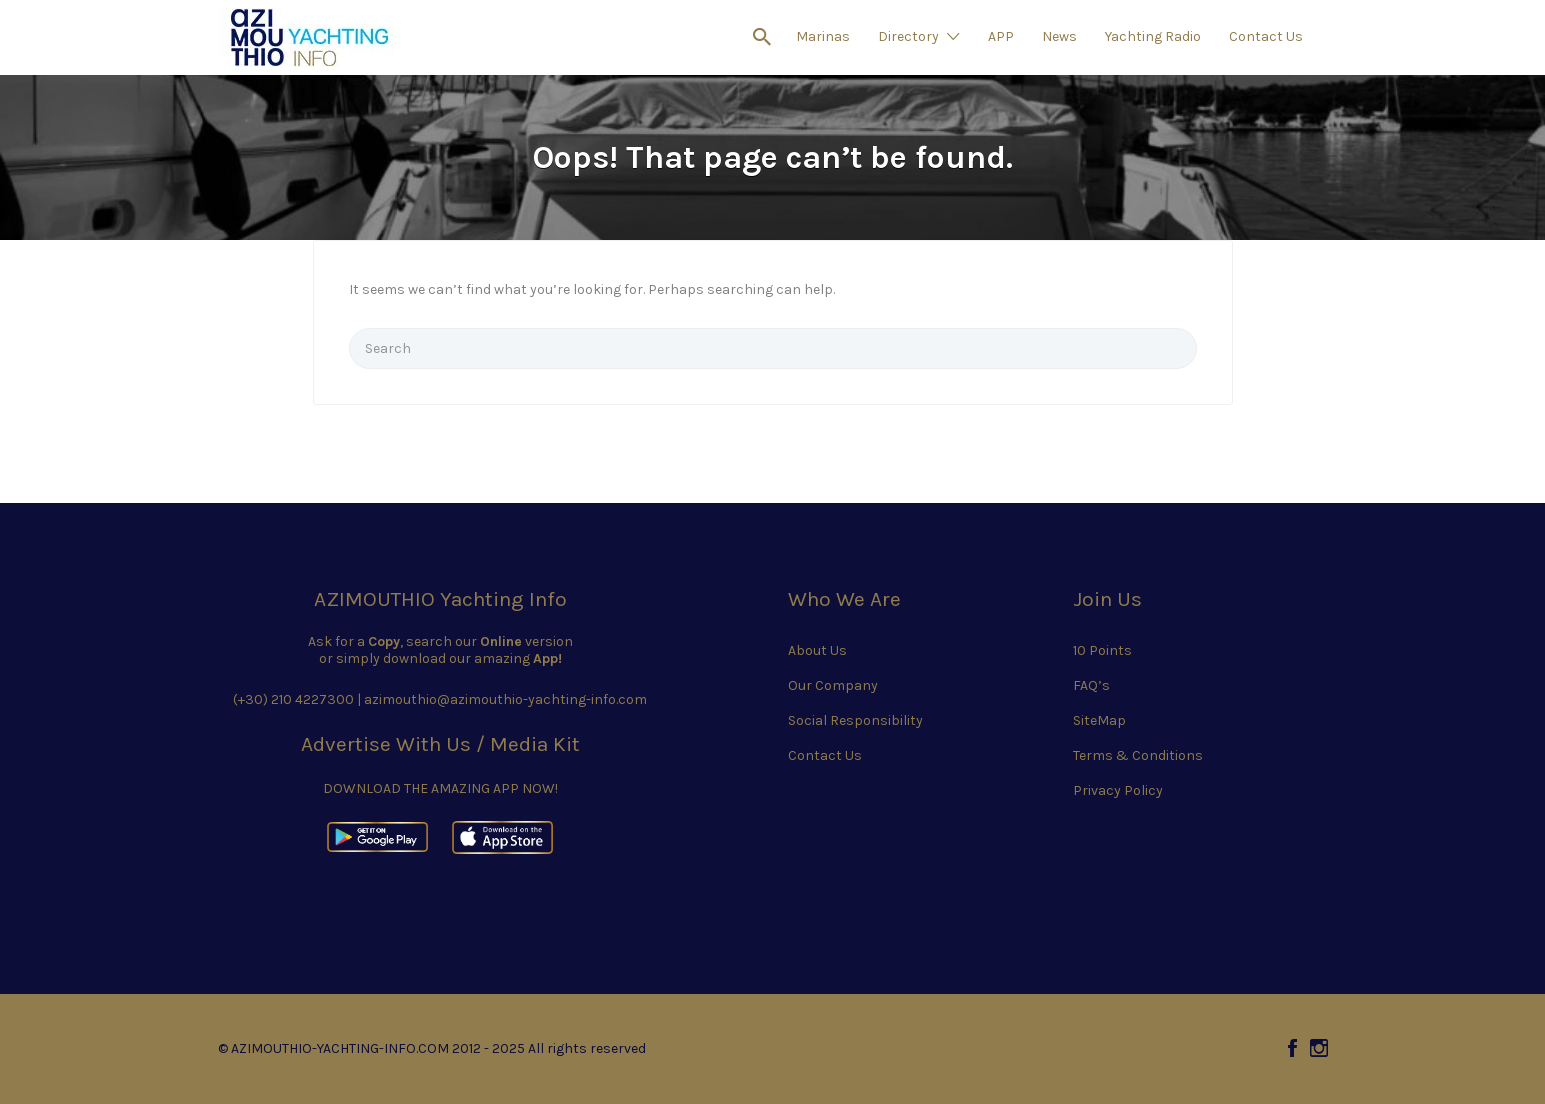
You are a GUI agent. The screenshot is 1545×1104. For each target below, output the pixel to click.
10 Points (1102, 650)
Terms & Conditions (1138, 755)
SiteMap (1099, 720)
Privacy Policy (1118, 790)
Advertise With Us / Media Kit (440, 744)
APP (1001, 36)
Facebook (1292, 1048)
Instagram (1319, 1048)
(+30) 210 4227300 (293, 699)
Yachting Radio (1153, 36)
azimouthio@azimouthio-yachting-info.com (505, 699)
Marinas (823, 36)
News (1059, 36)
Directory (908, 36)
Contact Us (1266, 36)
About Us (817, 650)
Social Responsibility (855, 720)
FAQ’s (1091, 685)
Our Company (833, 685)
